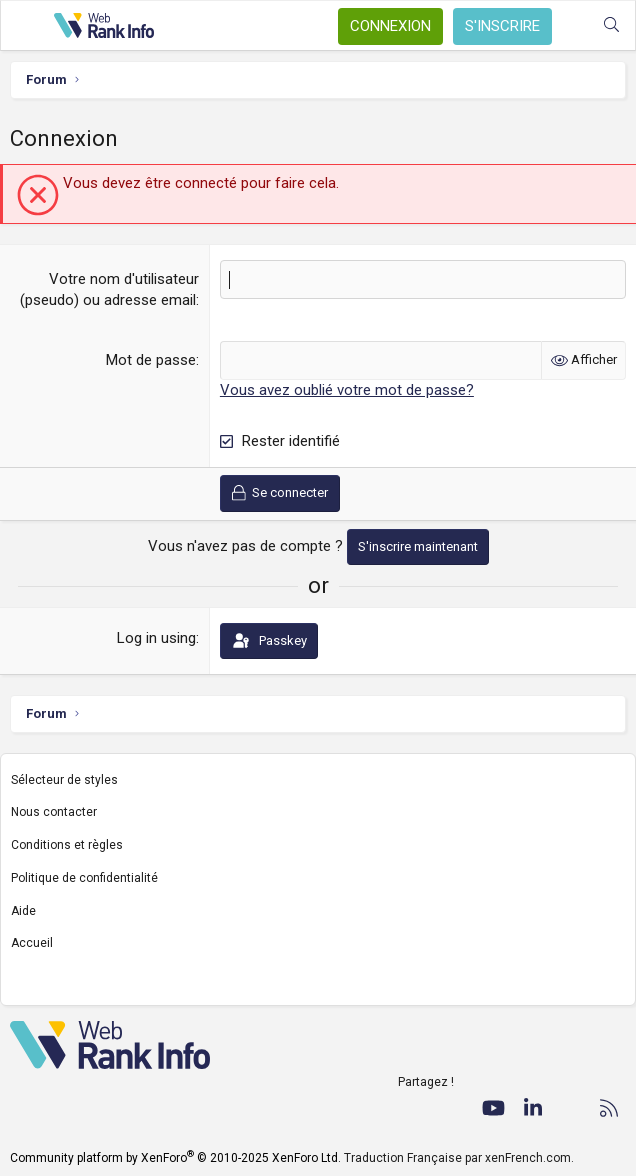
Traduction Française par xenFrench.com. (459, 1158)
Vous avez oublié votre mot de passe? (347, 390)
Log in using (156, 638)
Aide (23, 911)
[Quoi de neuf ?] (571, 25)
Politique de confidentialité (84, 878)
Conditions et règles (67, 845)
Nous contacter (54, 812)
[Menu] (27, 26)
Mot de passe (151, 360)
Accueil (32, 943)
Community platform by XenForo (175, 1158)
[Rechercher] (611, 25)
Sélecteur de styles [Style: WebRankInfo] (64, 779)
